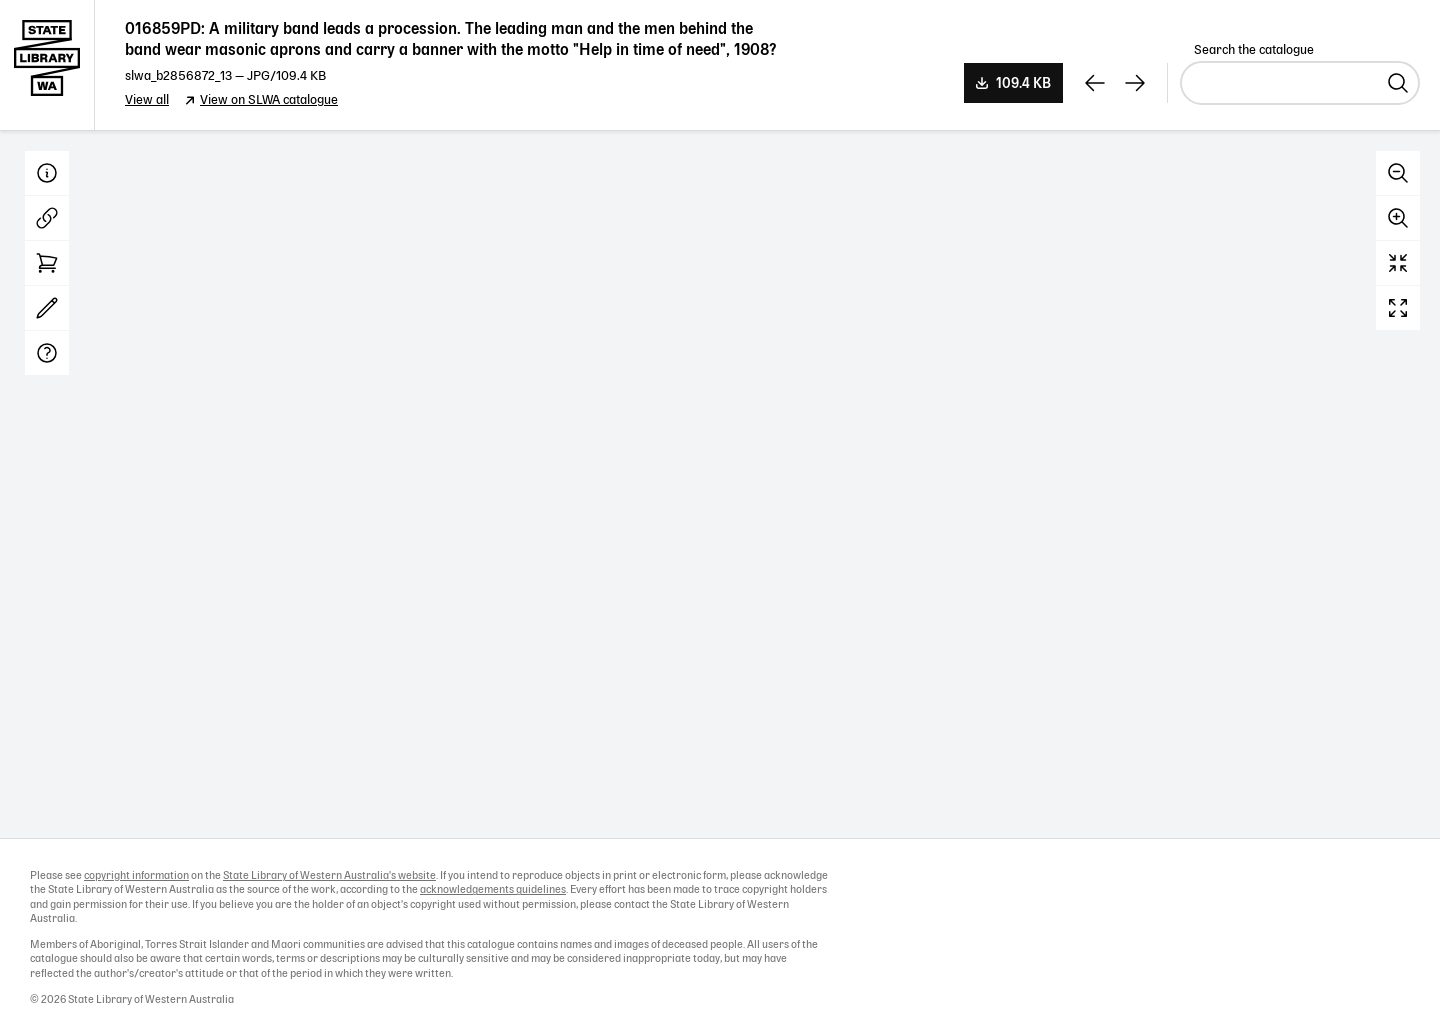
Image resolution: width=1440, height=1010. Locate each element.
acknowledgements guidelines (493, 890)
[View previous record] (1095, 83)
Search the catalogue (1254, 50)
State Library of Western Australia (47, 65)
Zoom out (1398, 173)
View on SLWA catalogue (269, 100)
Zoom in (1398, 218)
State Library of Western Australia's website (329, 876)
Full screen (1398, 308)
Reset (1398, 263)
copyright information (136, 876)
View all (147, 100)
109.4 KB (1023, 84)
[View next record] (1135, 83)
